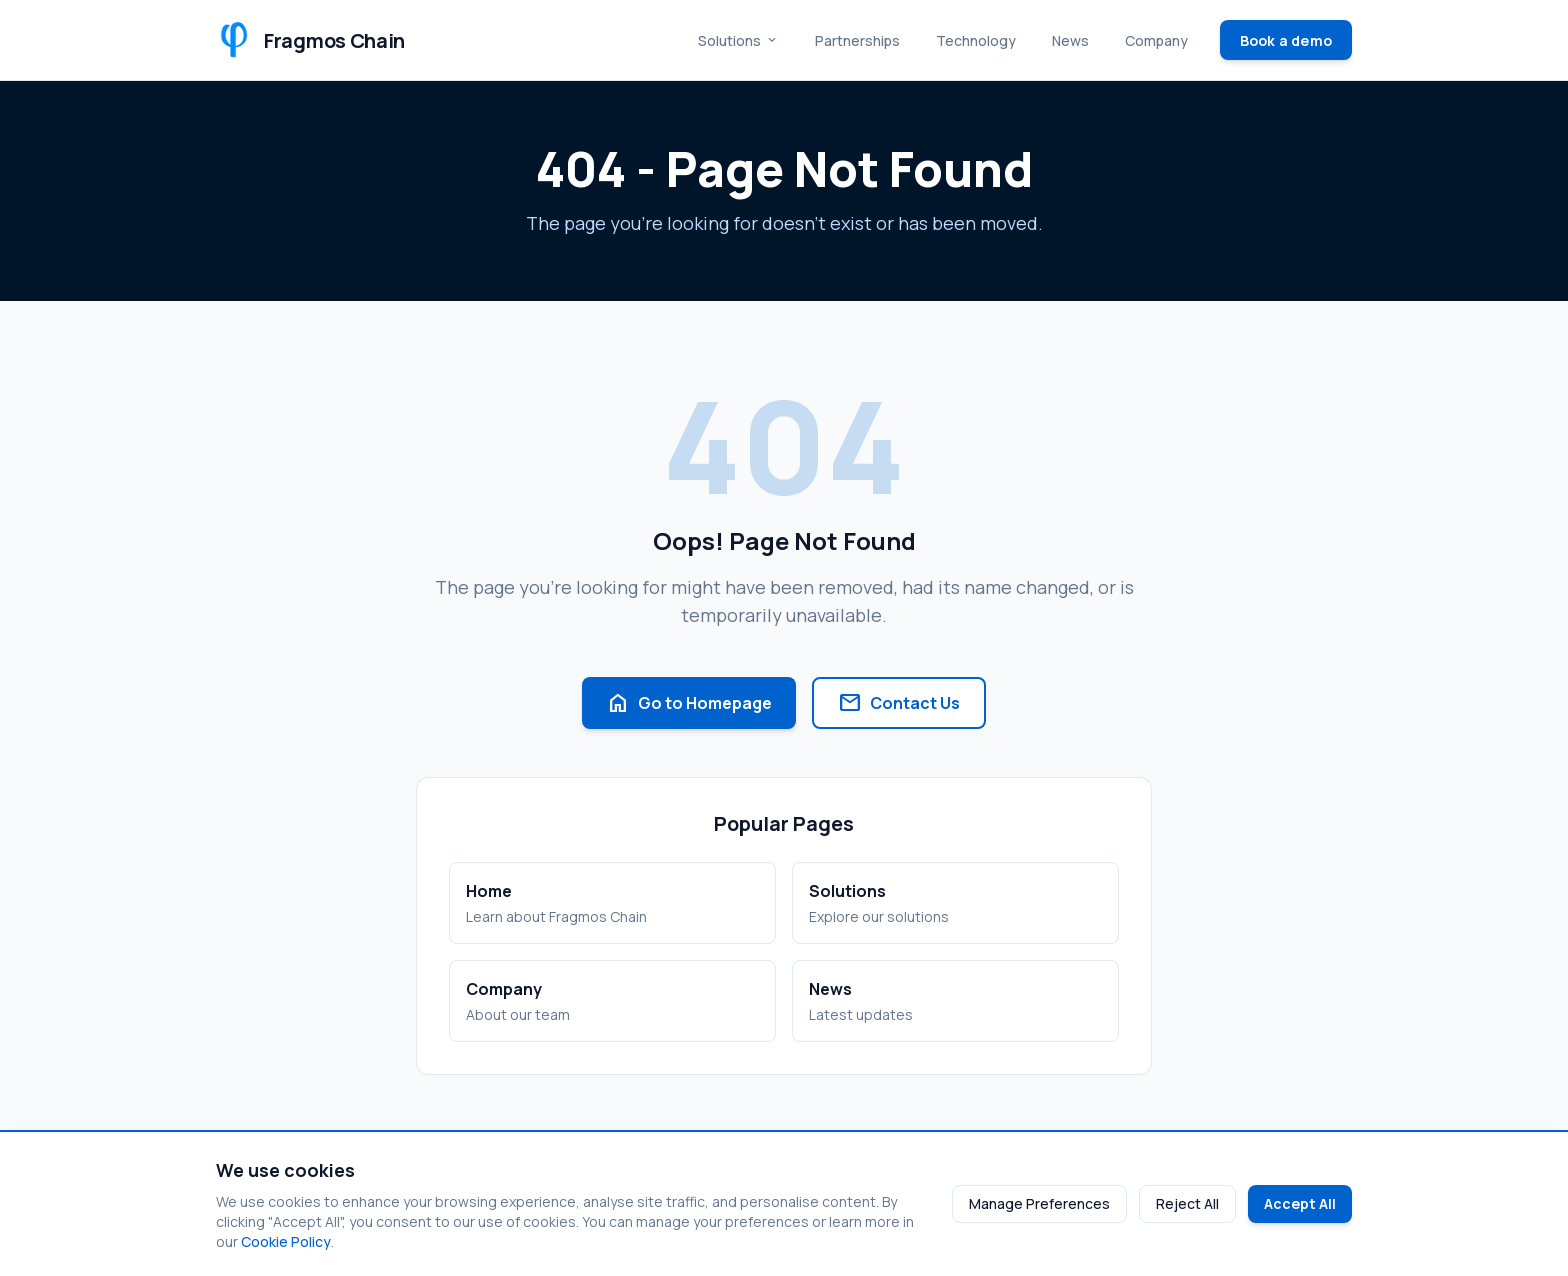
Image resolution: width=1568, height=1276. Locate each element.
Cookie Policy (286, 1241)
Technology (976, 40)
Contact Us (899, 703)
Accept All (1300, 1203)
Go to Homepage (689, 703)
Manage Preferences (1039, 1203)
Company (1156, 40)
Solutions (738, 40)
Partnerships (857, 40)
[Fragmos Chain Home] (310, 40)
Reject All (1187, 1203)
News (1070, 40)
